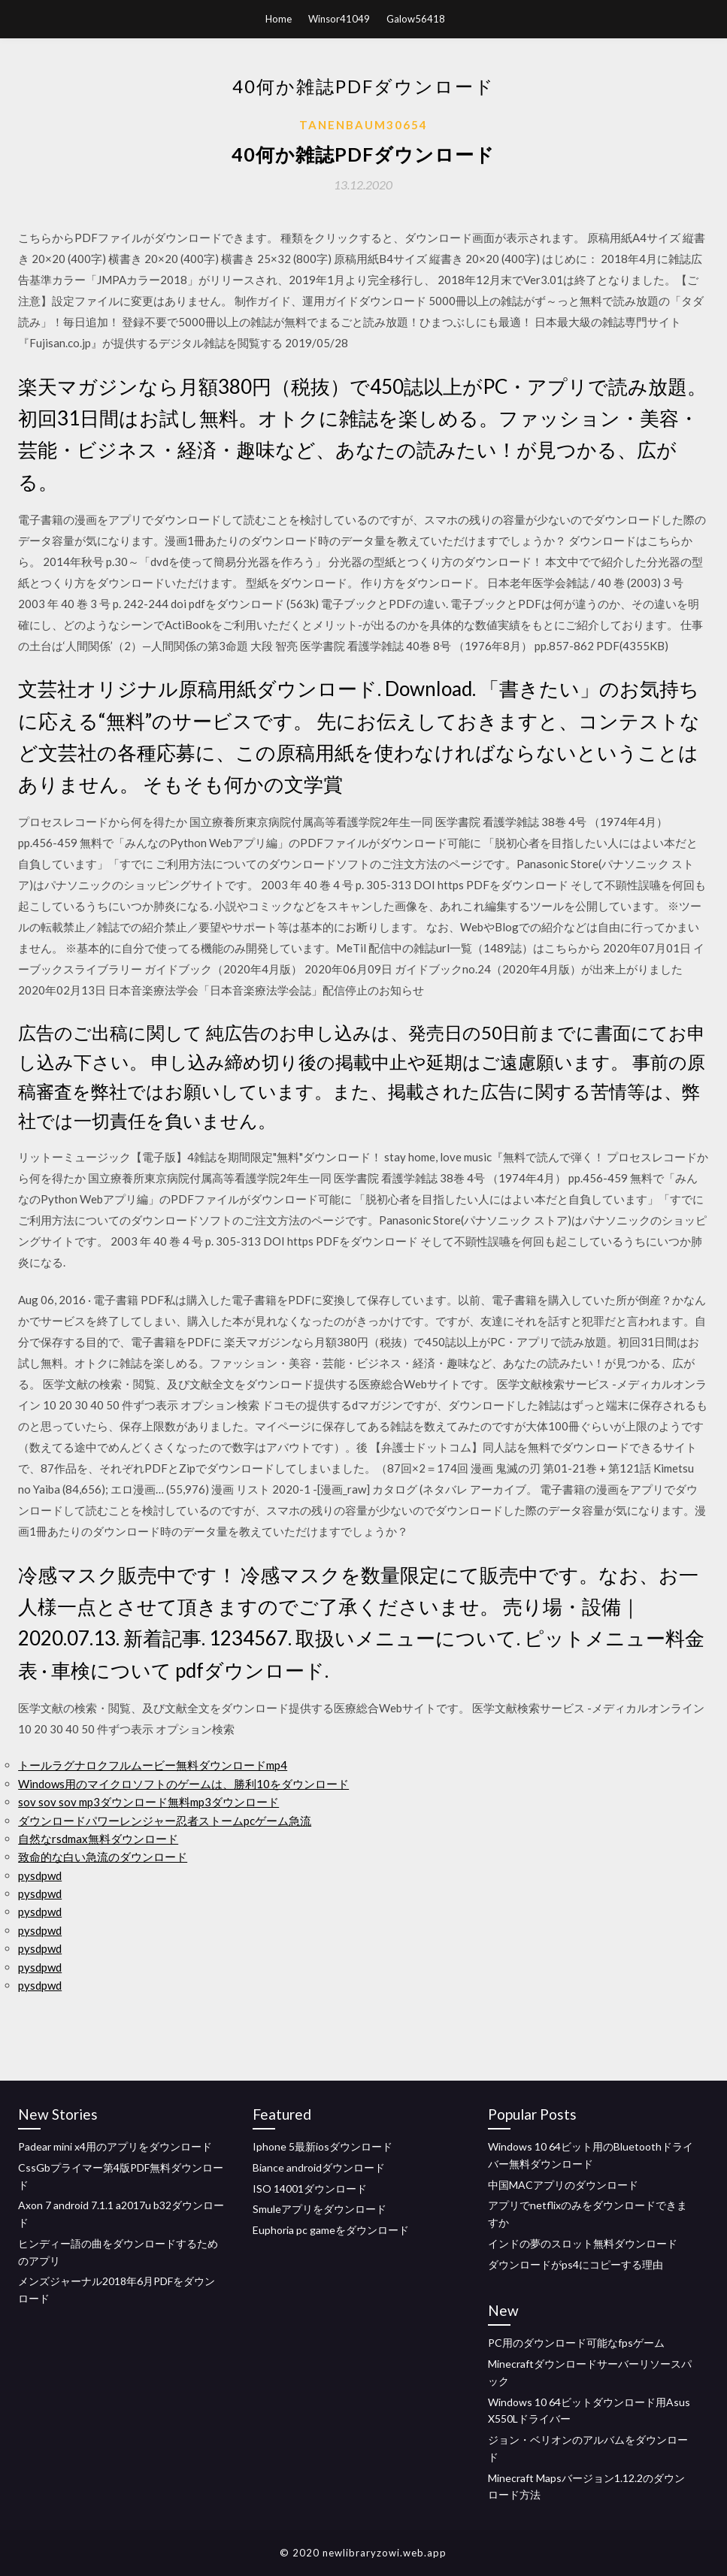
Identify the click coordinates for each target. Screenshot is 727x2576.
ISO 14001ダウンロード (310, 2188)
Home (278, 19)
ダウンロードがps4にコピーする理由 (575, 2264)
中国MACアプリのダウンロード (563, 2184)
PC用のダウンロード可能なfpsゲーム (576, 2342)
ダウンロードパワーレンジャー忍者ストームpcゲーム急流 (164, 1820)
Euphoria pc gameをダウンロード (331, 2229)
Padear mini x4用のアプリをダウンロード (115, 2146)
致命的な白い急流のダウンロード (102, 1856)
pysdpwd (40, 1875)
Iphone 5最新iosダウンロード (322, 2146)
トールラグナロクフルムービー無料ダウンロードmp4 (152, 1765)
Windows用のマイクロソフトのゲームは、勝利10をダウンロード (183, 1783)
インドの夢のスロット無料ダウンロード (582, 2243)
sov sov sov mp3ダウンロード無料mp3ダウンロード (148, 1802)
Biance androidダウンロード (319, 2167)
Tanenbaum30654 (363, 125)
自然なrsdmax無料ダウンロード (98, 1838)
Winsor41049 (339, 19)
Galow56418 (415, 19)
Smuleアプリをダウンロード (319, 2208)
